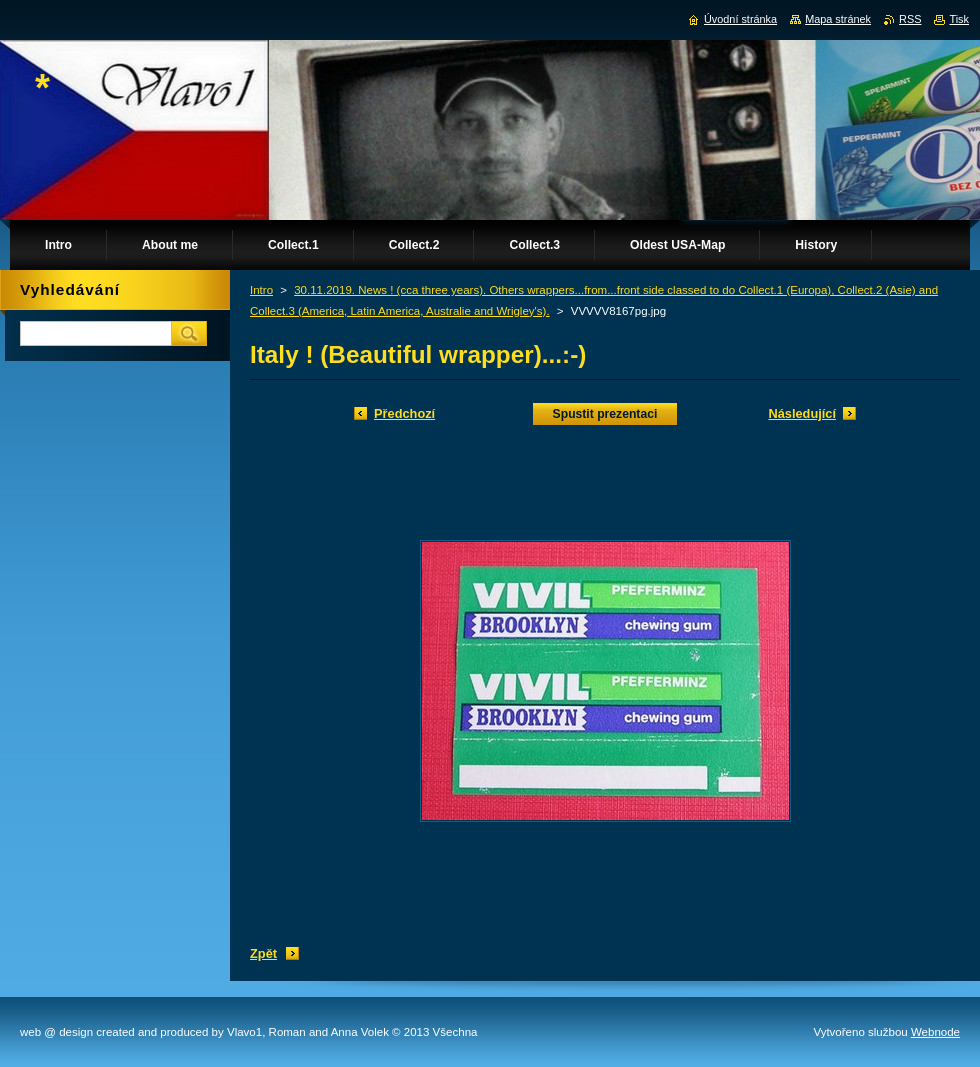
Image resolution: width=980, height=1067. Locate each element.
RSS (910, 19)
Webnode (935, 1032)
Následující (802, 413)
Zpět (263, 953)
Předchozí (404, 413)
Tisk (959, 19)
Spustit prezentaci (605, 414)
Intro (261, 290)
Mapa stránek (838, 19)
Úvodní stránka (740, 19)
